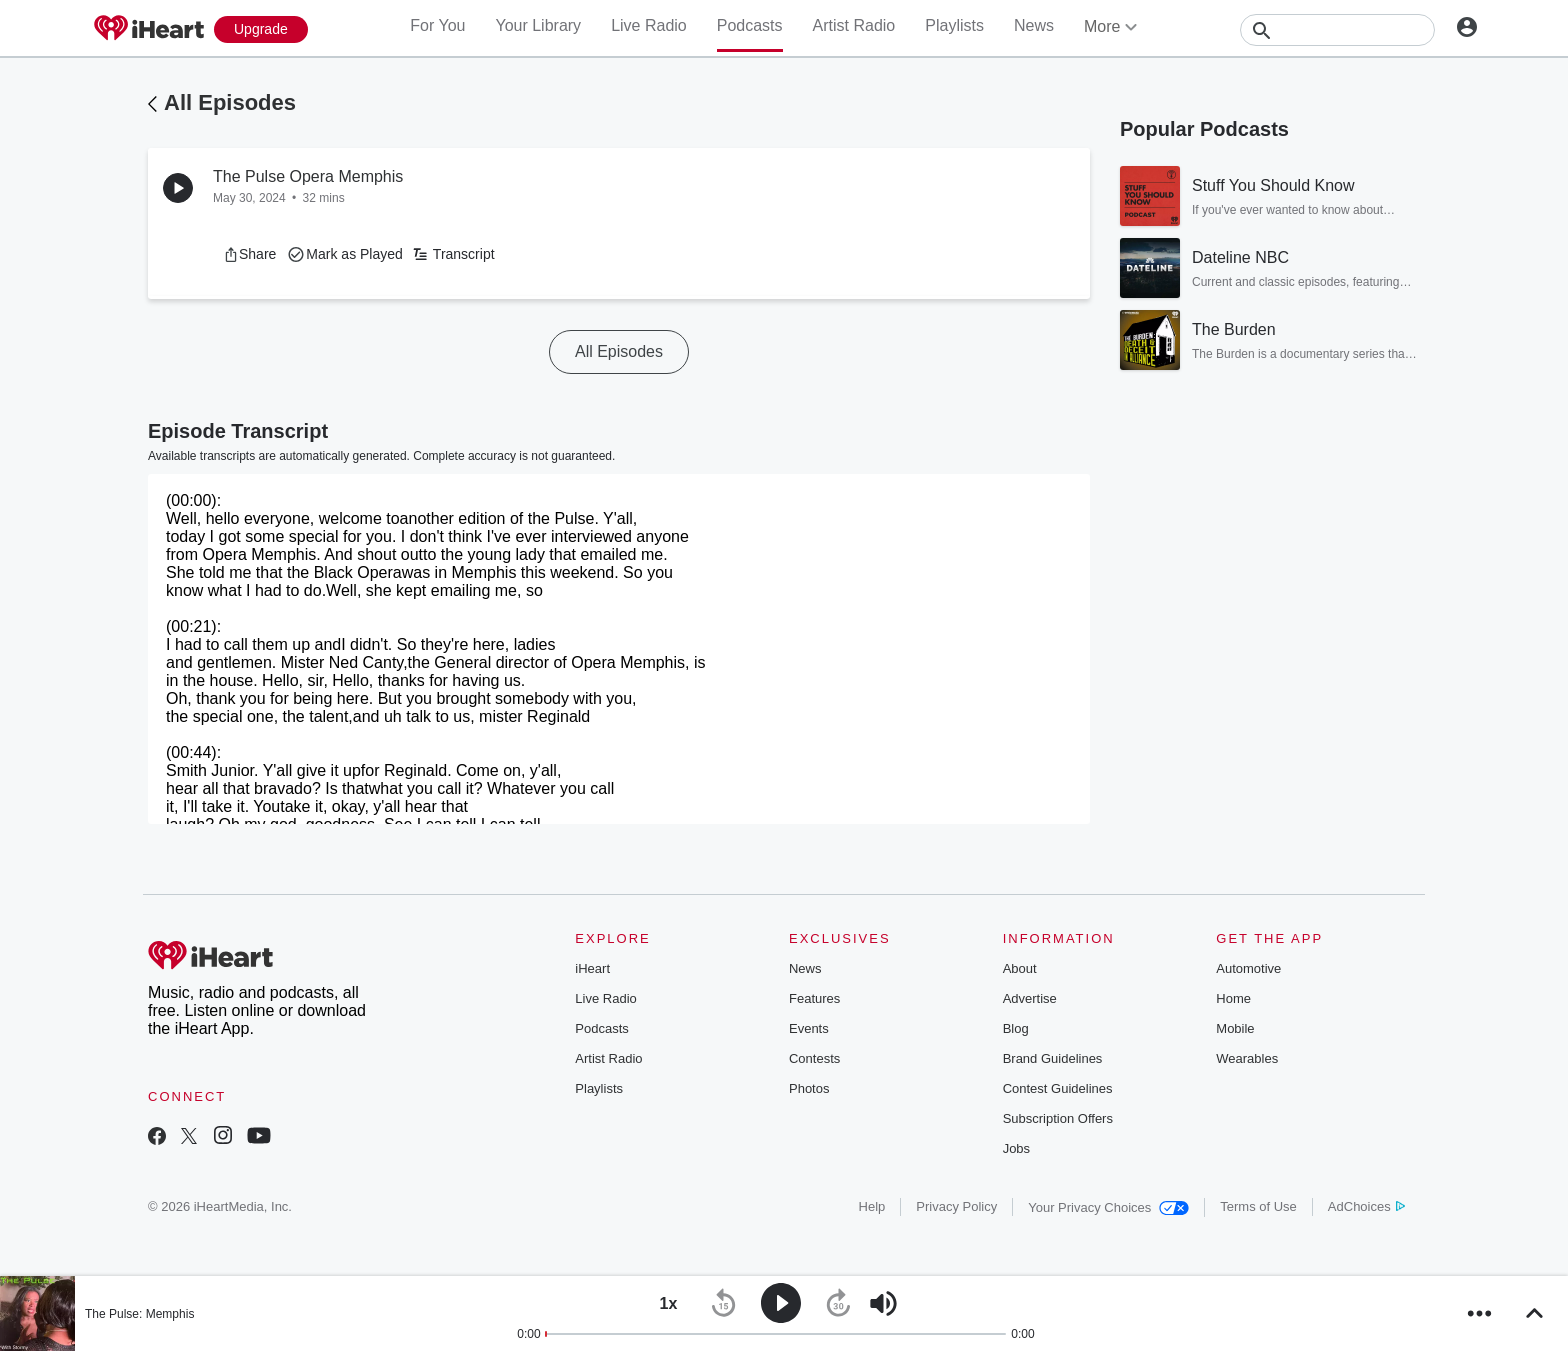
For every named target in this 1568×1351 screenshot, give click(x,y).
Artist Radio (854, 25)
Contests (814, 1058)
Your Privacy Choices (1108, 1207)
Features (814, 998)
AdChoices (1366, 1206)
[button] (249, 254)
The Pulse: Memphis (139, 1314)
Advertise (1030, 998)
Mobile (1235, 1028)
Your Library (538, 25)
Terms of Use (1258, 1206)
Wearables (1247, 1058)
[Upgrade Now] (261, 29)
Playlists (954, 25)
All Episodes (230, 102)
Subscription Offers (1058, 1118)
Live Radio (649, 25)
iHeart (592, 968)
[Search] (1337, 30)
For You (437, 25)
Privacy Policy (956, 1206)
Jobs (1016, 1148)
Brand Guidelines (1053, 1058)
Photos (809, 1088)
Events (809, 1028)
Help (872, 1206)
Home (1233, 998)
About (1020, 968)
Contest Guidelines (1058, 1088)
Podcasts (750, 25)
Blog (1016, 1028)
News (1034, 25)
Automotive (1248, 968)
